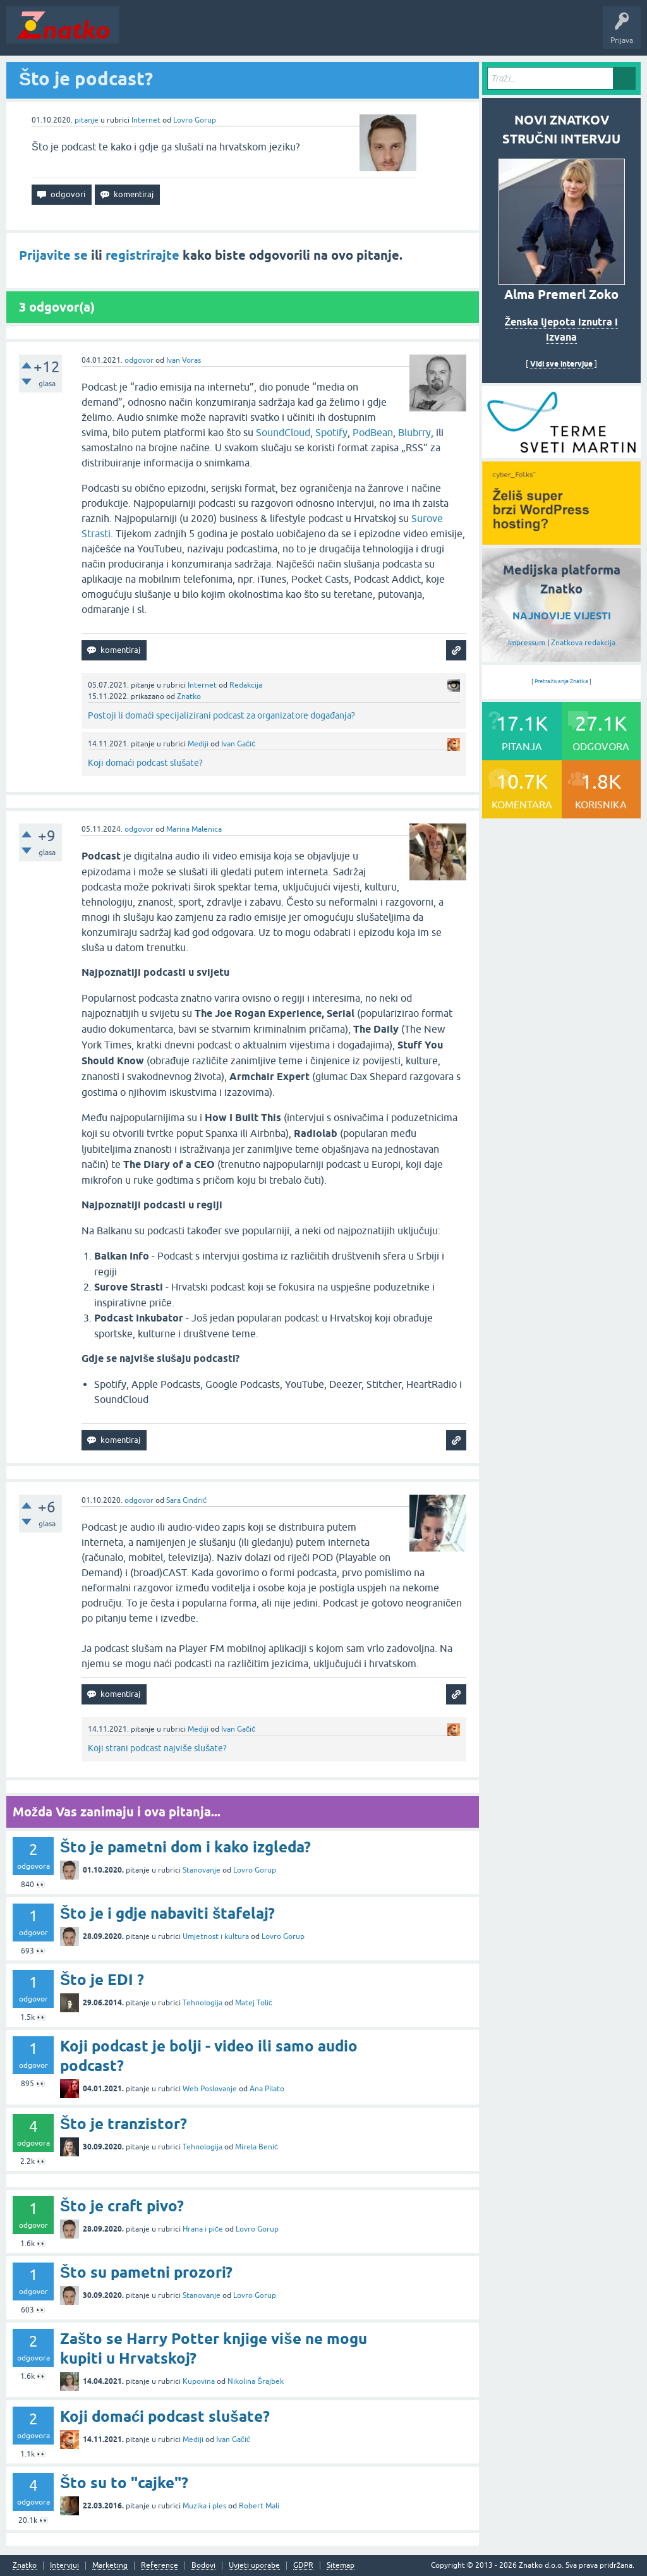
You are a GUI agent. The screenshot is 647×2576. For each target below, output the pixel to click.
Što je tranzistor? (123, 2124)
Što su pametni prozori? (146, 2272)
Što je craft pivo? (122, 2206)
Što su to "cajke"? (124, 2483)
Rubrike (247, 34)
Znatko (189, 696)
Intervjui (64, 2565)
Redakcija (245, 685)
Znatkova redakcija (583, 642)
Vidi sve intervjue (561, 363)
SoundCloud (283, 432)
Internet (145, 120)
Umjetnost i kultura (216, 1936)
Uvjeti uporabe (254, 2565)
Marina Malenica (194, 829)
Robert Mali (259, 2505)
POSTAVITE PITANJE (311, 34)
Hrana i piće (203, 2229)
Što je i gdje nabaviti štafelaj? (167, 1913)
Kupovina (199, 2381)
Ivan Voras (183, 360)
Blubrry (414, 432)
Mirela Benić (256, 2146)
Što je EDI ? (102, 1980)
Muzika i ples (204, 2505)
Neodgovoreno (194, 34)
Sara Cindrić (186, 1500)
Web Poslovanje (210, 2088)
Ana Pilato (267, 2088)
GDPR (303, 2565)
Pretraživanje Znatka (561, 681)
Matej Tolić (253, 2002)
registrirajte (142, 255)
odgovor (139, 360)
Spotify (331, 432)
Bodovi (203, 2565)
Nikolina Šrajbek (255, 2381)
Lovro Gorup (194, 120)
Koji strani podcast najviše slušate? (157, 1748)
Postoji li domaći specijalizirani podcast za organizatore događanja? (221, 715)
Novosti (141, 34)
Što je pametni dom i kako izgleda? (185, 1847)
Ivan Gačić (238, 743)
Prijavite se (53, 255)
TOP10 (406, 34)
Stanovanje (202, 1870)
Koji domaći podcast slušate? (145, 763)
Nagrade (446, 34)
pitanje (87, 120)
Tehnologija (202, 2002)
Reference (159, 2565)
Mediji (198, 743)
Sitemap (340, 2565)
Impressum (526, 642)
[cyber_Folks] (561, 453)
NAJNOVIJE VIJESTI (561, 616)
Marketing (110, 2565)
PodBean (373, 432)
